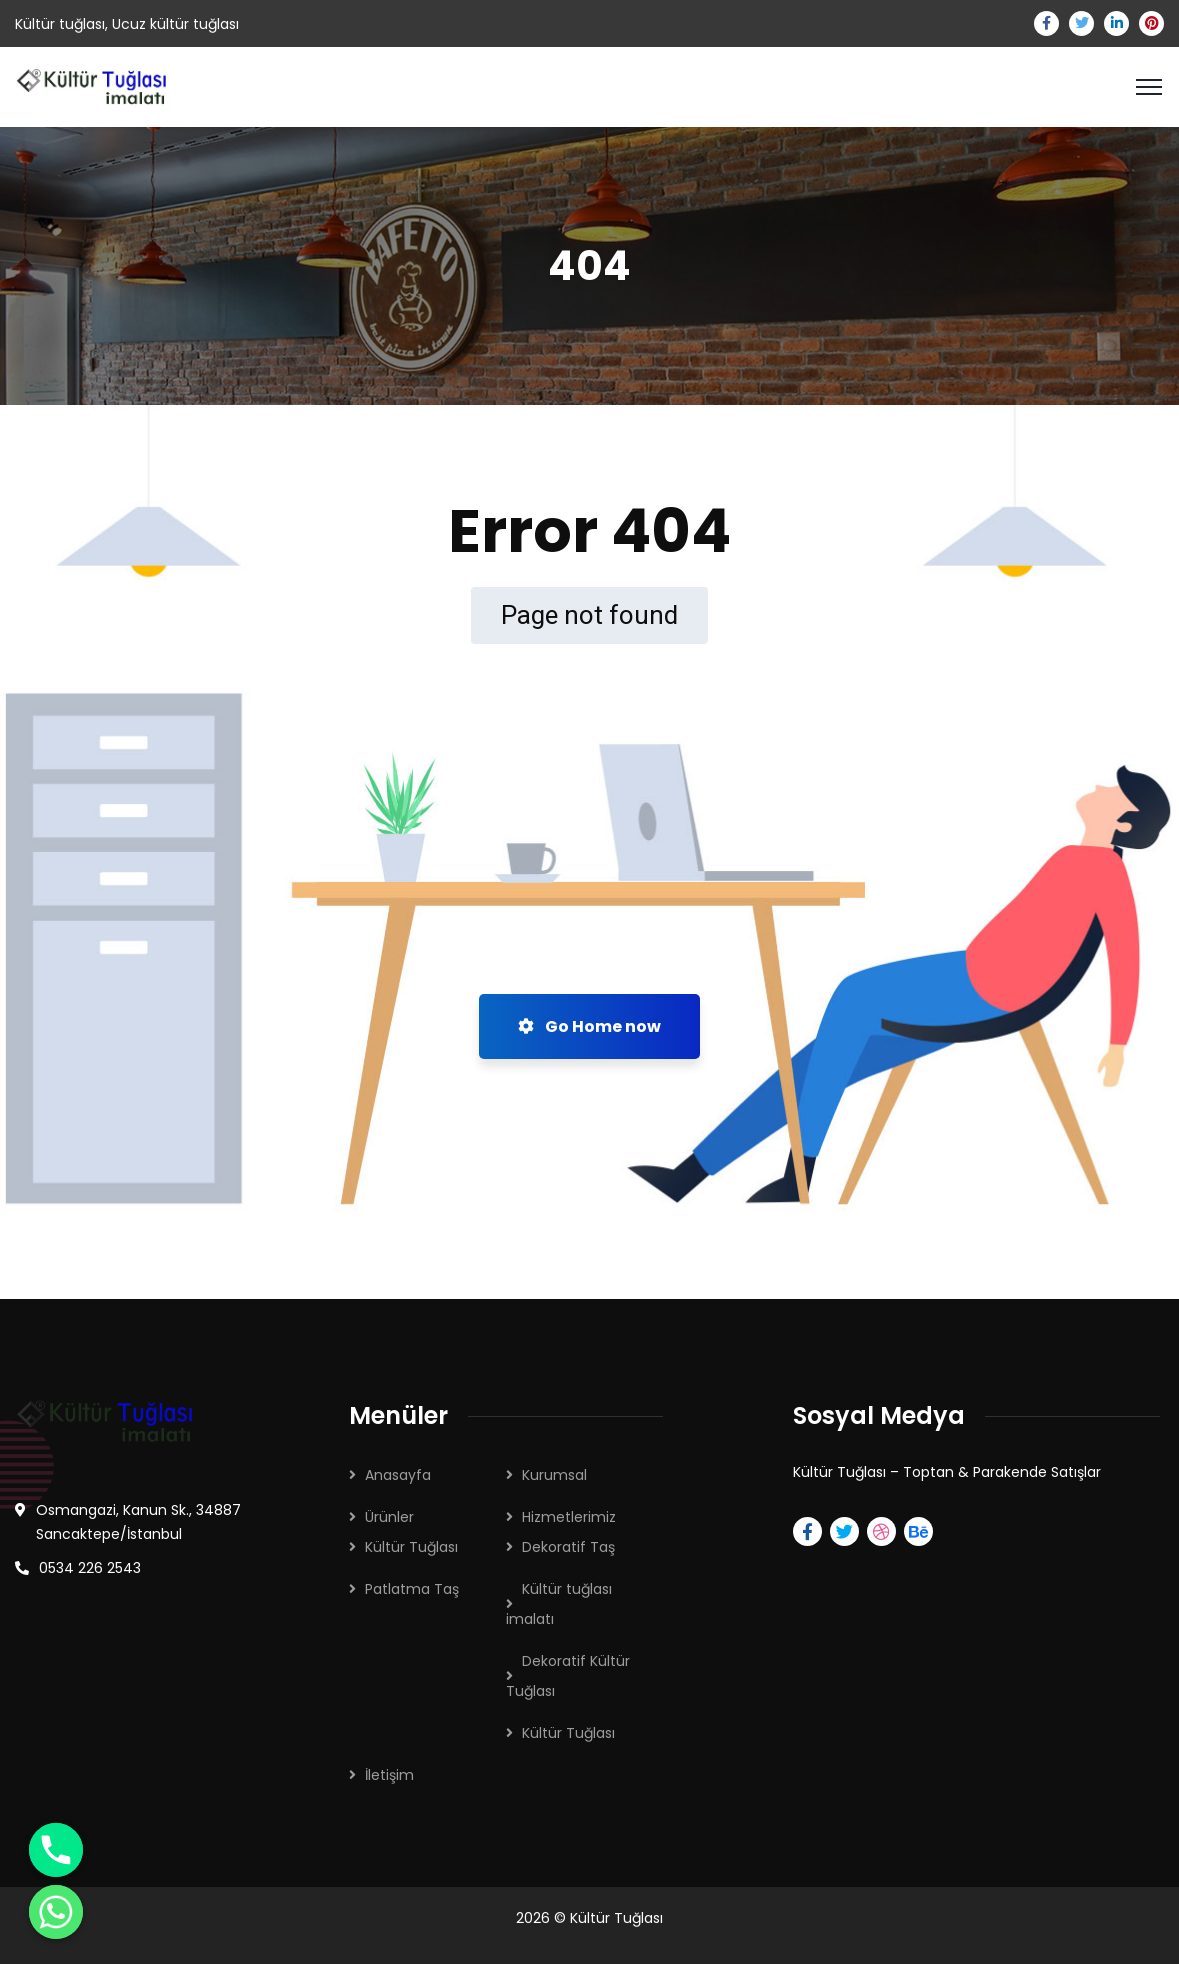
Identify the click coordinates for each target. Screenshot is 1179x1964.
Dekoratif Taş (568, 1547)
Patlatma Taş (412, 1589)
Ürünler (389, 1517)
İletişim (389, 1775)
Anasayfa (398, 1475)
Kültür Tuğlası (411, 1547)
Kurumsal (554, 1475)
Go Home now (589, 1026)
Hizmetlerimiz (569, 1517)
